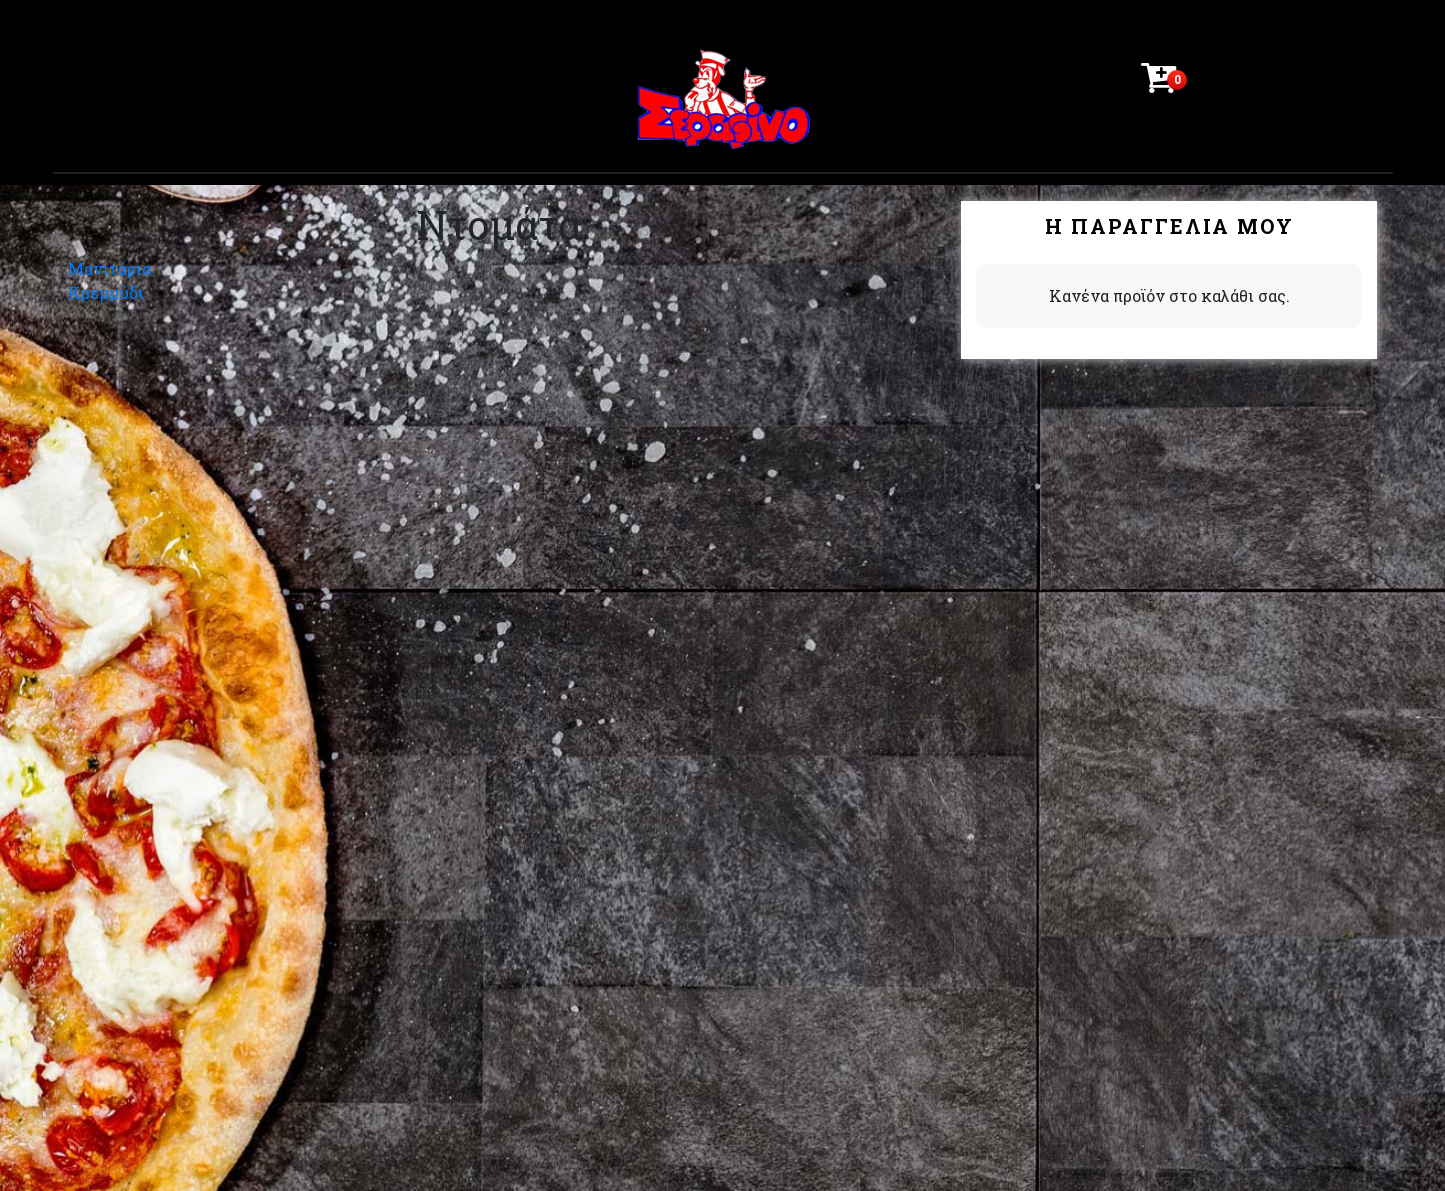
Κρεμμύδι (106, 292)
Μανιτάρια (109, 268)
